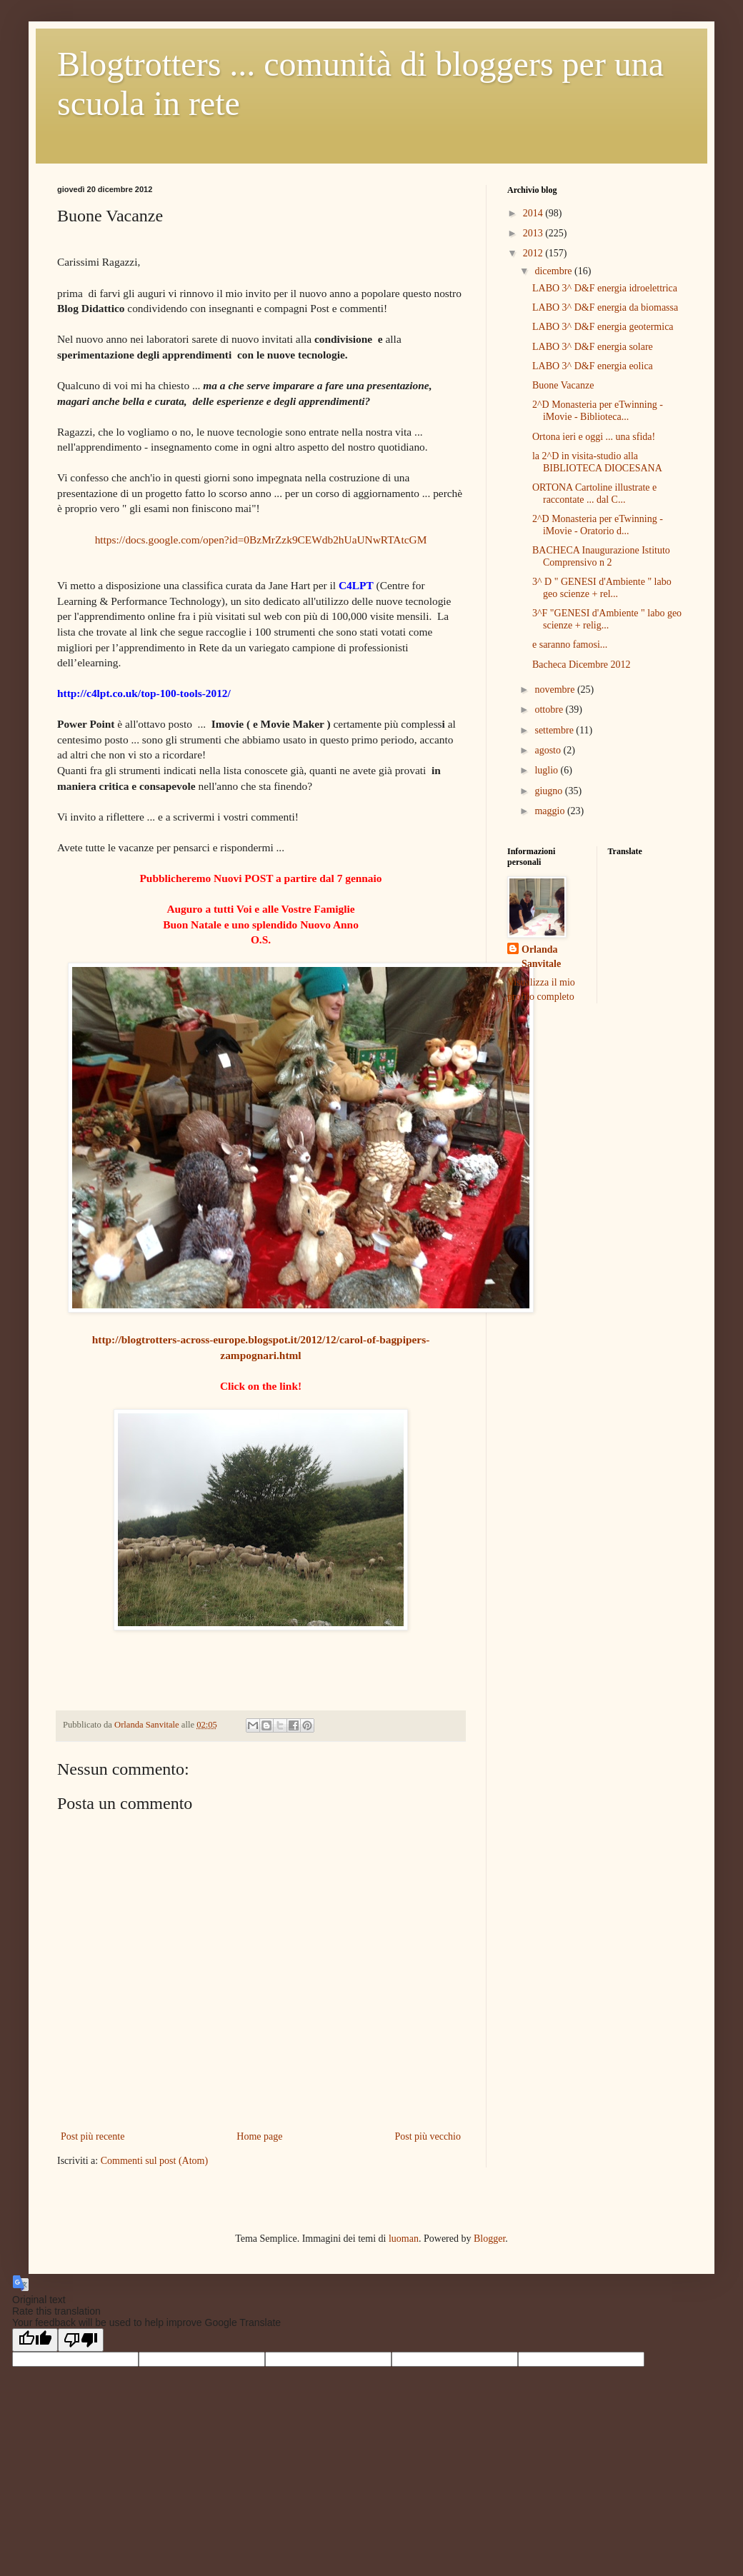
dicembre (554, 271)
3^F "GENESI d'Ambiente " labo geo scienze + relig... (607, 619)
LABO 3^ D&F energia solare (592, 346)
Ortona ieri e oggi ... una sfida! (593, 436)
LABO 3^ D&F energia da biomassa (605, 307)
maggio (550, 811)
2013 (534, 233)
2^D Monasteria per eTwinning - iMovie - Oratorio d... (597, 524)
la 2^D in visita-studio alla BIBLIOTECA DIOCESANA (597, 462)
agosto (548, 750)
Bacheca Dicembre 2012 (581, 664)
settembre (555, 730)
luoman (404, 2238)
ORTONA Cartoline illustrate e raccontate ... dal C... (594, 493)
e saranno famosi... (569, 644)
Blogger (489, 2238)
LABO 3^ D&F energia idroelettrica (604, 288)
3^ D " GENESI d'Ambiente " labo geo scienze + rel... (602, 587)
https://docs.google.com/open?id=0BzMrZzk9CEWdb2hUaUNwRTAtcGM (261, 539)
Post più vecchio (427, 2136)
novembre (555, 689)
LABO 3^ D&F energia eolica (592, 366)
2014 (534, 213)
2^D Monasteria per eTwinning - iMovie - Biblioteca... (597, 410)
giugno (549, 791)
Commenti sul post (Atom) (155, 2160)
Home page (259, 2136)
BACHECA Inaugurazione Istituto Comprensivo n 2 (601, 556)
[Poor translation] (81, 2340)
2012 (534, 253)
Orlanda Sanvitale (541, 956)
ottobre (549, 709)
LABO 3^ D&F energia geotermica (603, 326)
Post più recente (92, 2136)
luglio (547, 770)
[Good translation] (35, 2340)
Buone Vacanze (563, 385)
